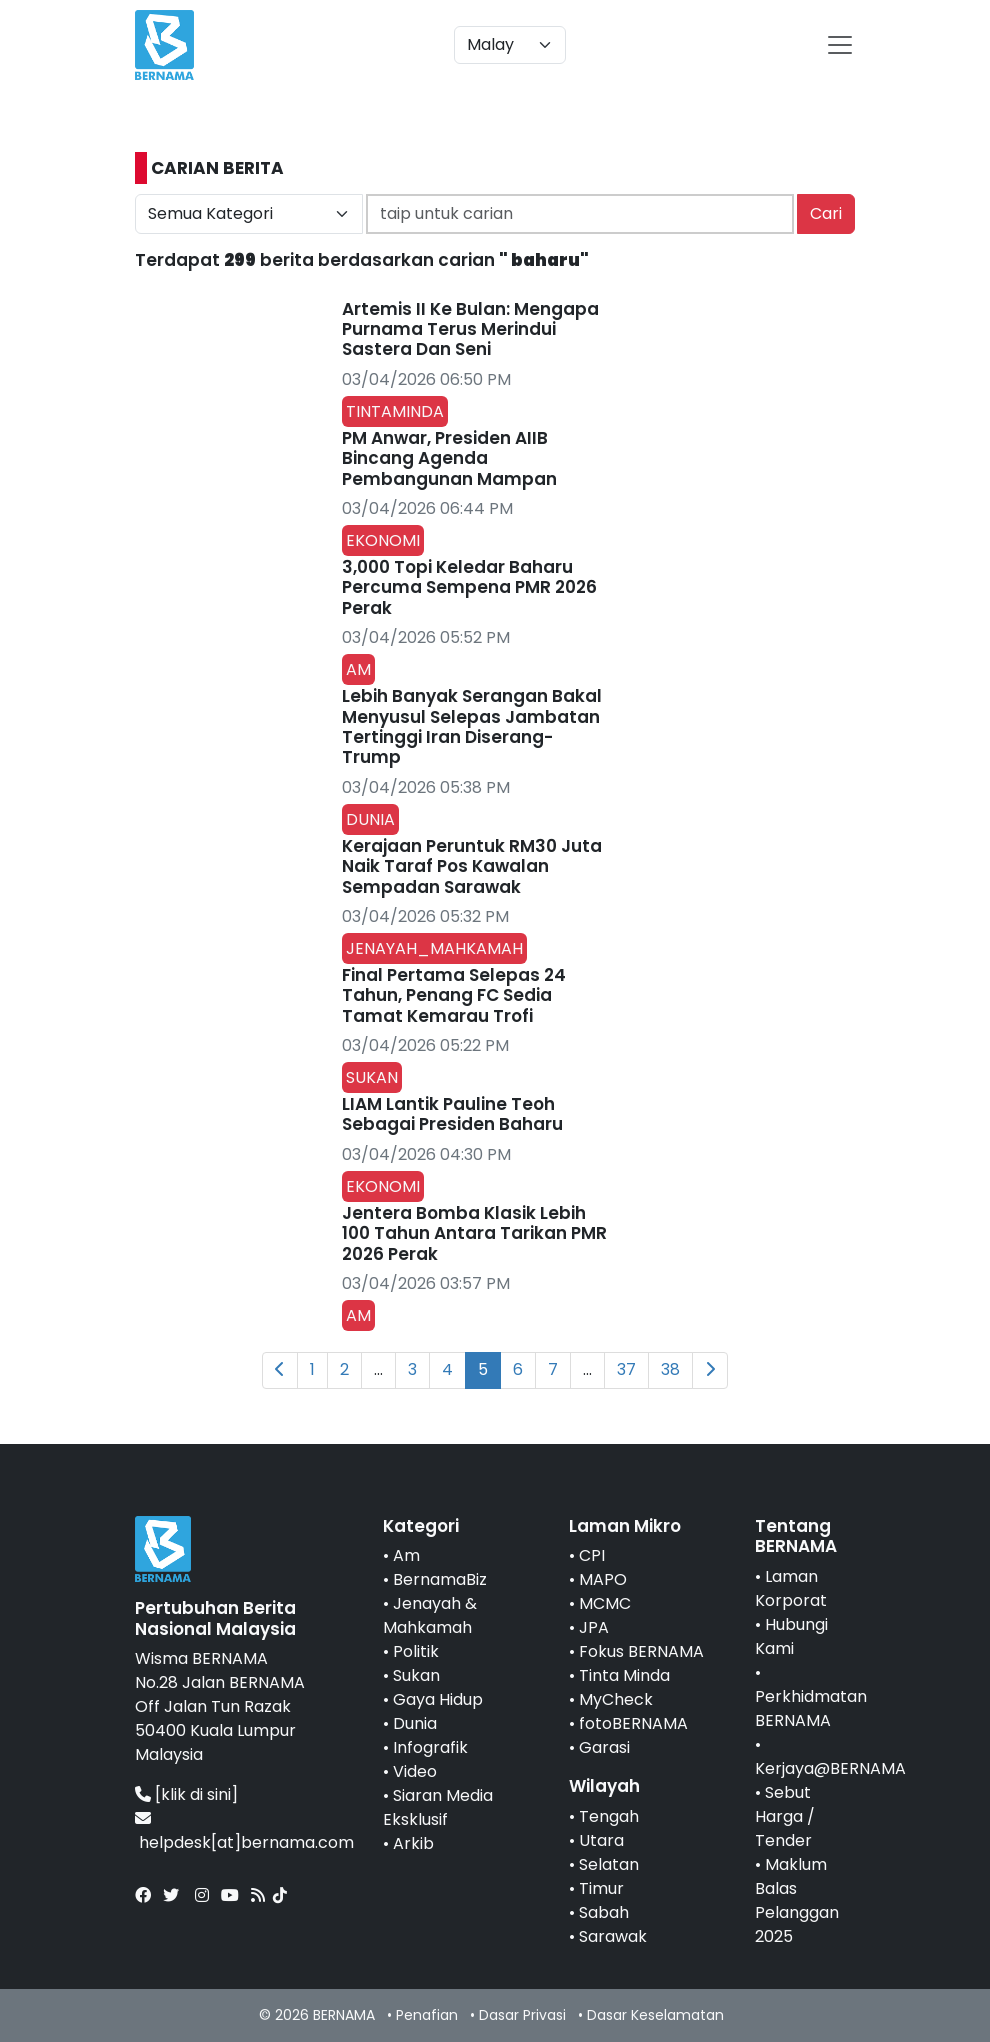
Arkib (413, 1843)
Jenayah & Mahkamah (430, 1615)
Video (415, 1771)
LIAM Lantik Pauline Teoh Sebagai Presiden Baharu (452, 1114)
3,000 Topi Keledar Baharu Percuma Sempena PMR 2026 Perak (469, 587)
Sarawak (613, 1936)
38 (670, 1369)
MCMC (605, 1603)
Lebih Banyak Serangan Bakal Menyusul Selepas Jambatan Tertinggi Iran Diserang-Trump (472, 726)
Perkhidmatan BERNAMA (811, 1708)
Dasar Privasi (522, 2015)
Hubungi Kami (791, 1636)
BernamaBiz (440, 1579)
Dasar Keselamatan (655, 2015)
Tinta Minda (624, 1675)
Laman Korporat (791, 1588)
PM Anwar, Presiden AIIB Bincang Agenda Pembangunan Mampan (449, 458)
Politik (416, 1651)
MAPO (603, 1579)
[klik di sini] (196, 1794)
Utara (601, 1840)
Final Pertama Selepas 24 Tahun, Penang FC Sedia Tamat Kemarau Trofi (454, 995)
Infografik (430, 1747)
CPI (592, 1555)
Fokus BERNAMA (641, 1651)
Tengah (609, 1816)
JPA (594, 1627)
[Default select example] (510, 45)
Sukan (416, 1675)
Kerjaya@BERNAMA (830, 1768)
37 (626, 1369)
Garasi (604, 1747)
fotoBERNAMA (633, 1723)
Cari (826, 213)
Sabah (604, 1912)
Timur (601, 1888)
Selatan (609, 1864)
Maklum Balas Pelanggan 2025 (797, 1900)
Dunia (415, 1723)
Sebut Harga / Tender (785, 1816)
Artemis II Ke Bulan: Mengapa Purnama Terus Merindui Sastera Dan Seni (470, 329)
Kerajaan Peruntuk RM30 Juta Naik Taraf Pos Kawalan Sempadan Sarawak (472, 866)
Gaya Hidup (438, 1699)
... (378, 1369)
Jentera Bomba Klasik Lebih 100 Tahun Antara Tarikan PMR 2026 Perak (474, 1233)
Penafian (427, 2015)
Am (406, 1555)
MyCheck (616, 1699)
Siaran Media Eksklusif (438, 1807)
